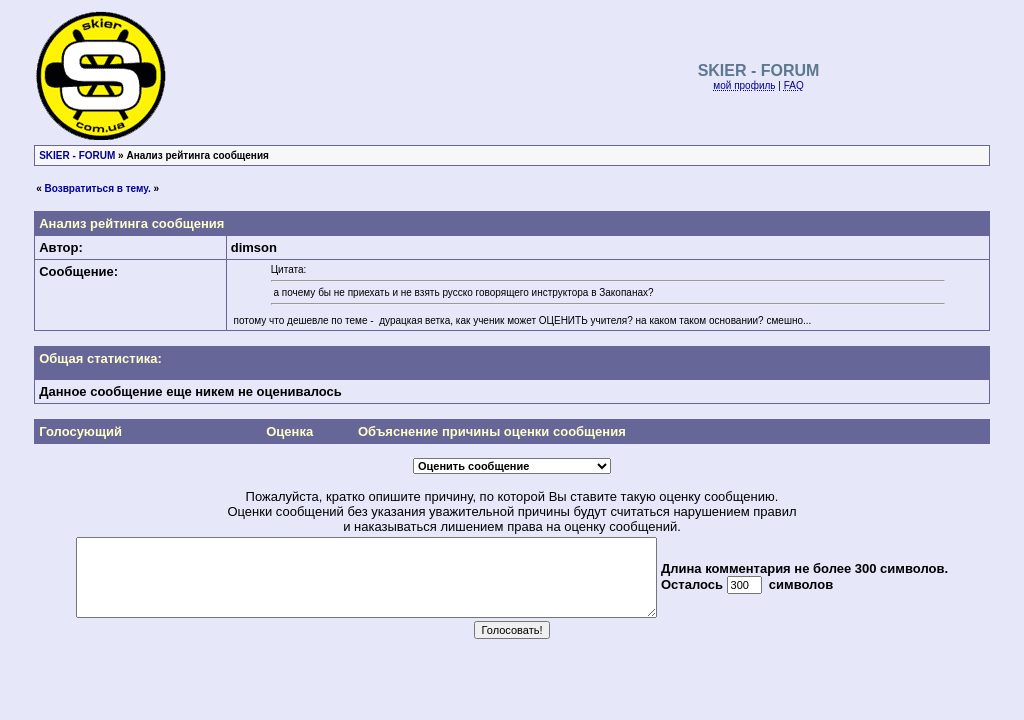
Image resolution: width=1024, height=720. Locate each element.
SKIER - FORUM (77, 155)
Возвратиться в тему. (98, 188)
